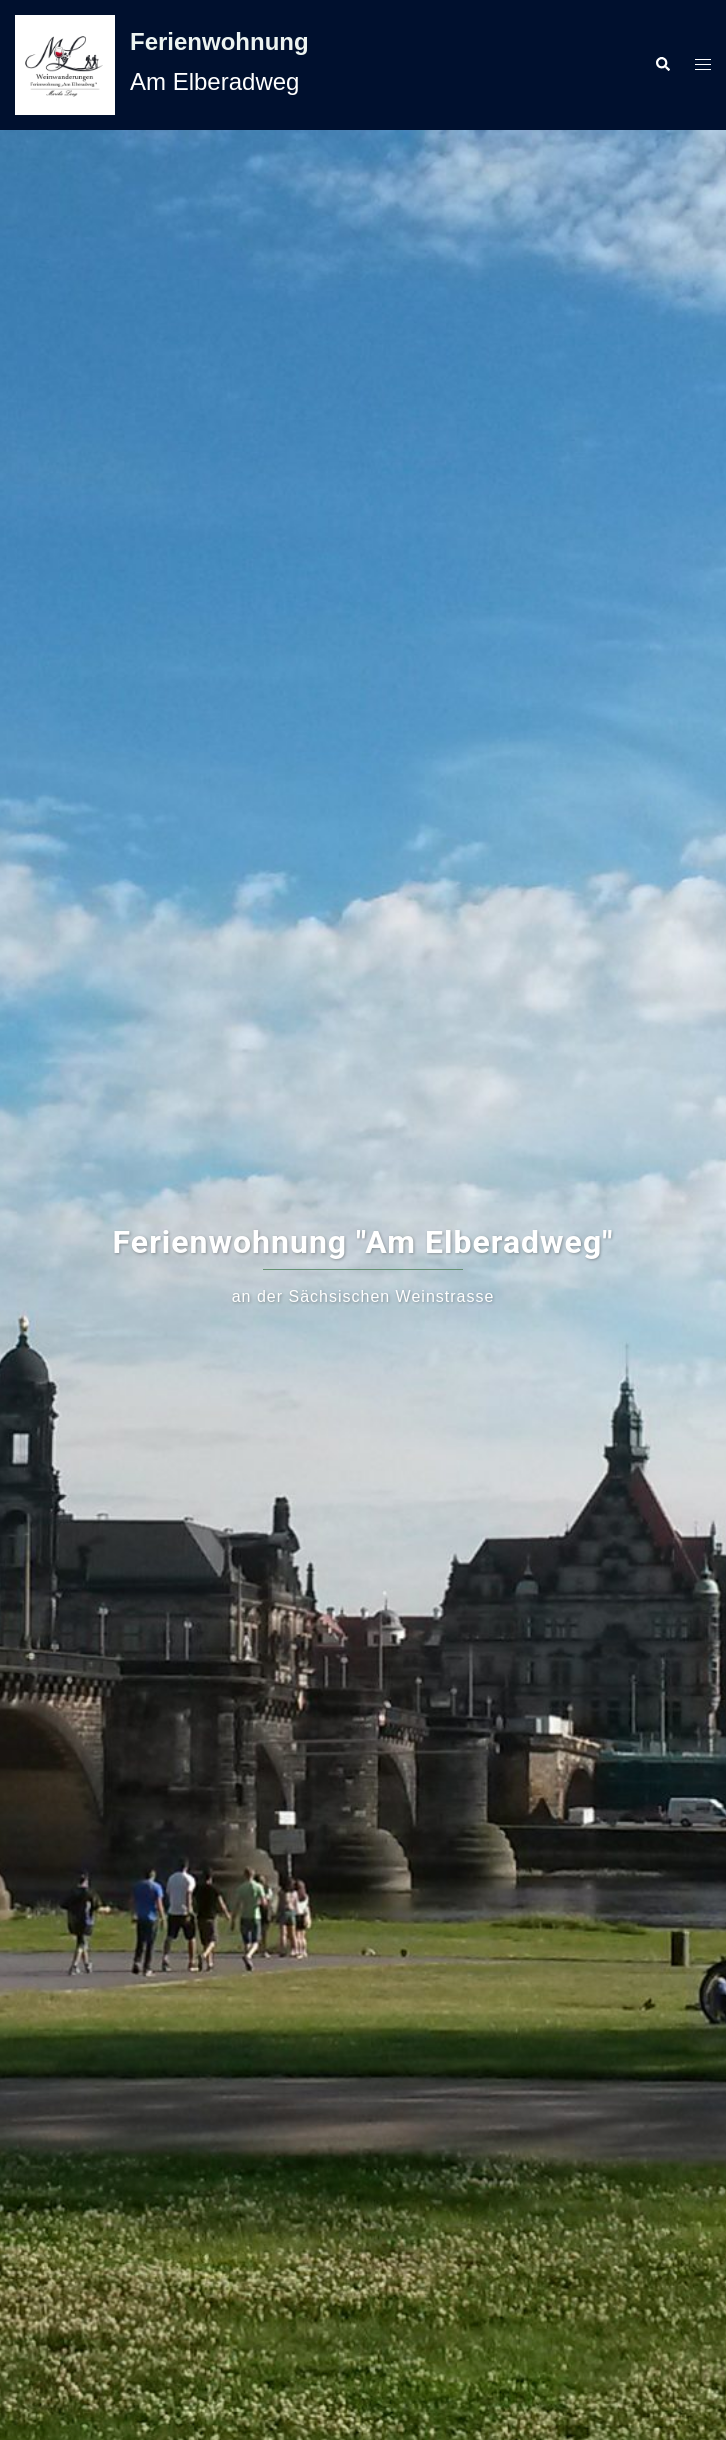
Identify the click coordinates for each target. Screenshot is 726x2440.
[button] (662, 65)
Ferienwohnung (219, 41)
